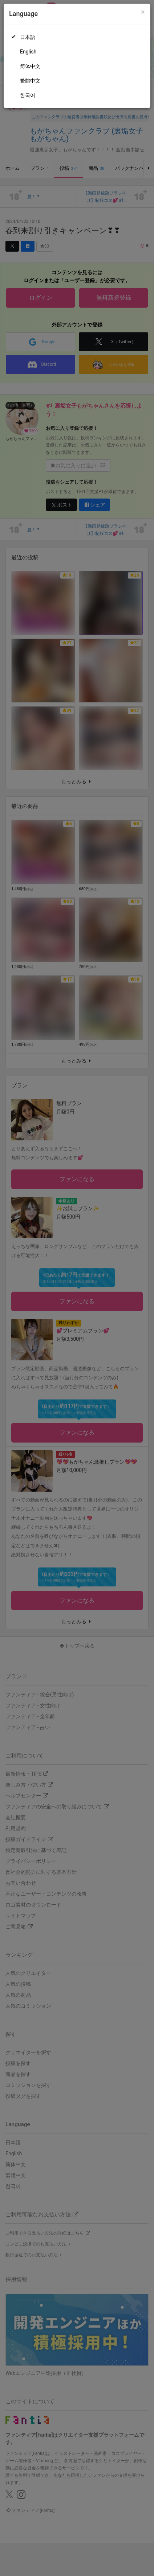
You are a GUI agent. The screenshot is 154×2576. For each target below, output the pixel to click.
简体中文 (30, 66)
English (28, 52)
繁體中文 (30, 81)
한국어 (27, 95)
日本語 (27, 37)
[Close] (143, 12)
